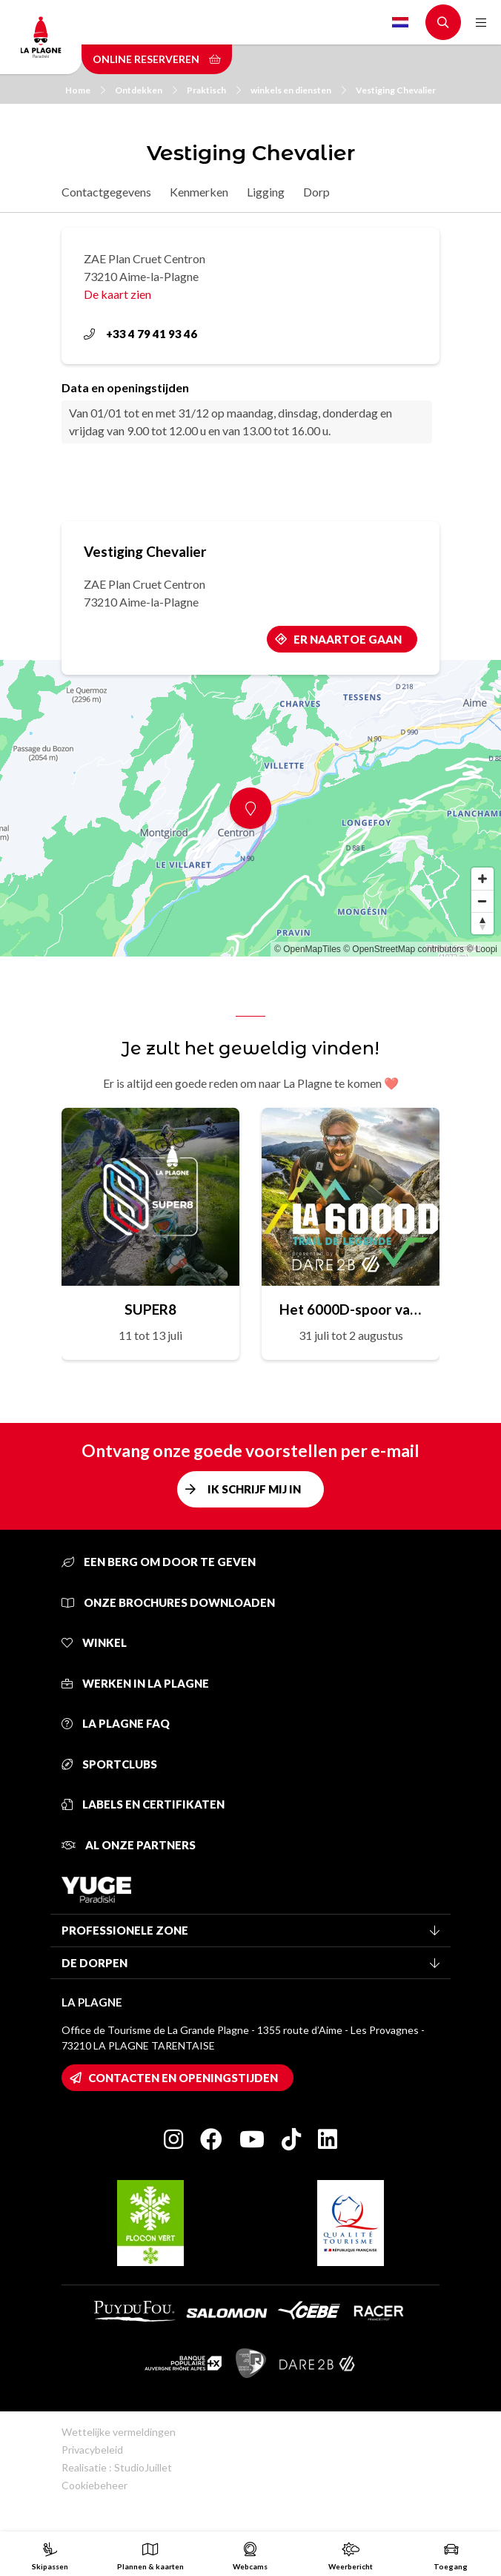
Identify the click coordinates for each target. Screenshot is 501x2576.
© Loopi (481, 949)
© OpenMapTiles (307, 949)
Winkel (94, 1642)
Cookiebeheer (94, 2485)
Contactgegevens (106, 192)
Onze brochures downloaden (168, 1602)
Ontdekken (146, 90)
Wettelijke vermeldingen (119, 2431)
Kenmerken (199, 192)
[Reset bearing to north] (482, 923)
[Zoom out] (482, 901)
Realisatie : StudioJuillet (117, 2467)
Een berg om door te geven (159, 1561)
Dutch (400, 22)
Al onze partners (129, 1845)
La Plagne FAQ (116, 1723)
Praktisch (214, 90)
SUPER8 (150, 1309)
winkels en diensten (298, 90)
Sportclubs (109, 1764)
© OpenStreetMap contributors (403, 949)
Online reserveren (157, 59)
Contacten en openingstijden (183, 2077)
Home (85, 90)
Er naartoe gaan (347, 639)
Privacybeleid (92, 2449)
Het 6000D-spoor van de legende (350, 1309)
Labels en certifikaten (143, 1804)
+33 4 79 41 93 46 (140, 333)
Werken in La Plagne (135, 1683)
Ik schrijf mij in (254, 1489)
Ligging (266, 192)
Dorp (316, 192)
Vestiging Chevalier (396, 90)
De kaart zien (117, 294)
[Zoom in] (482, 879)
